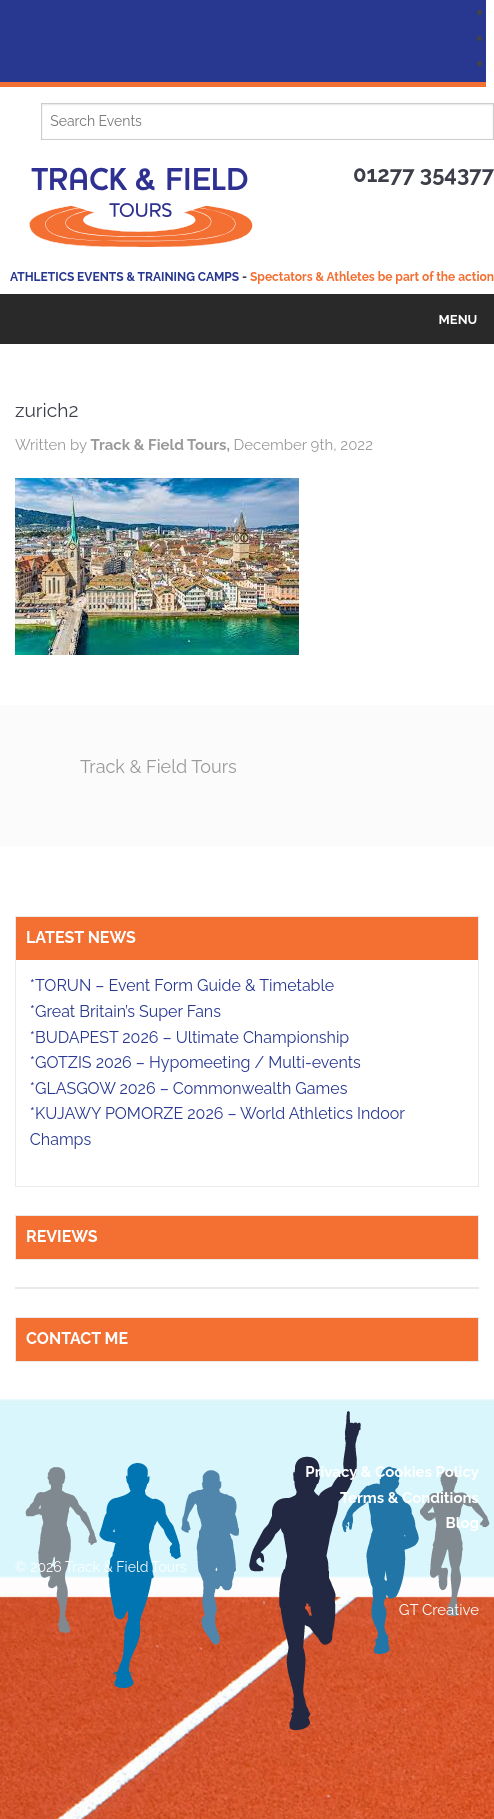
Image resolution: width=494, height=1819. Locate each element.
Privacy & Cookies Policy (392, 1472)
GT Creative (439, 1610)
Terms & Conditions (409, 1498)
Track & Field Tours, (161, 445)
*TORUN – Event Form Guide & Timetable (182, 985)
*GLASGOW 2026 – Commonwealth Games (189, 1088)
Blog (462, 1523)
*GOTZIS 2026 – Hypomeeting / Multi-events (195, 1062)
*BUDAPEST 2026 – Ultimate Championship (189, 1037)
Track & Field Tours (158, 766)
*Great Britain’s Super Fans (125, 1011)
